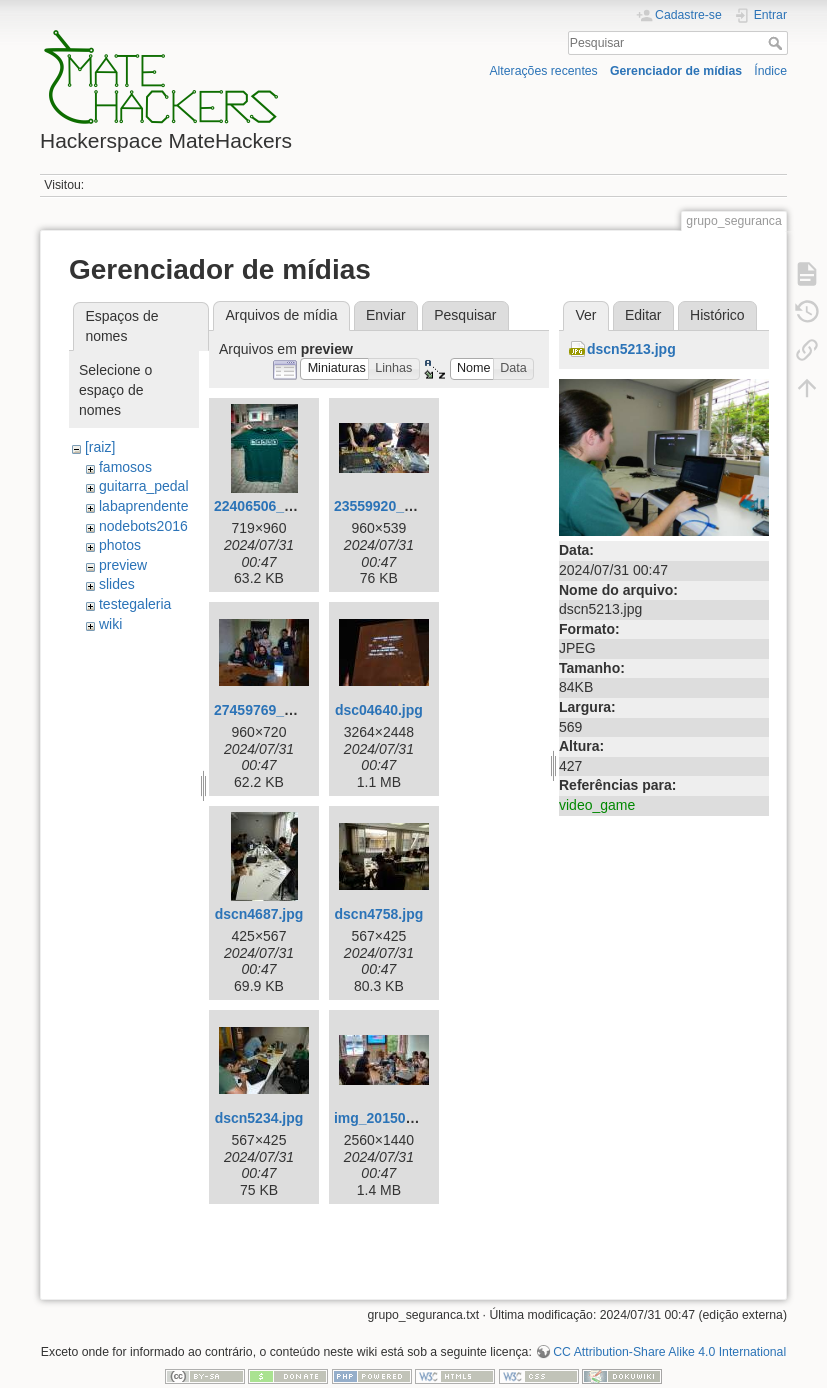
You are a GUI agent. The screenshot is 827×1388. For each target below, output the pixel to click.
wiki (110, 624)
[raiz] (100, 447)
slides (117, 584)
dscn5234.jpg (259, 1118)
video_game (597, 805)
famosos (125, 467)
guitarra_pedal (144, 486)
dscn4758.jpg (379, 914)
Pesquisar (777, 43)
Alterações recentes (543, 71)
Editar (643, 315)
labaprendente (144, 506)
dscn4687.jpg (259, 914)
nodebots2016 (143, 526)
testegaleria (135, 604)
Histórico (717, 315)
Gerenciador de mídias (676, 71)
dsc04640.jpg (379, 710)
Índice (770, 71)
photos (120, 545)
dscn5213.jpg (631, 349)
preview (123, 565)
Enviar (386, 315)
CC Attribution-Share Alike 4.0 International (669, 1352)
